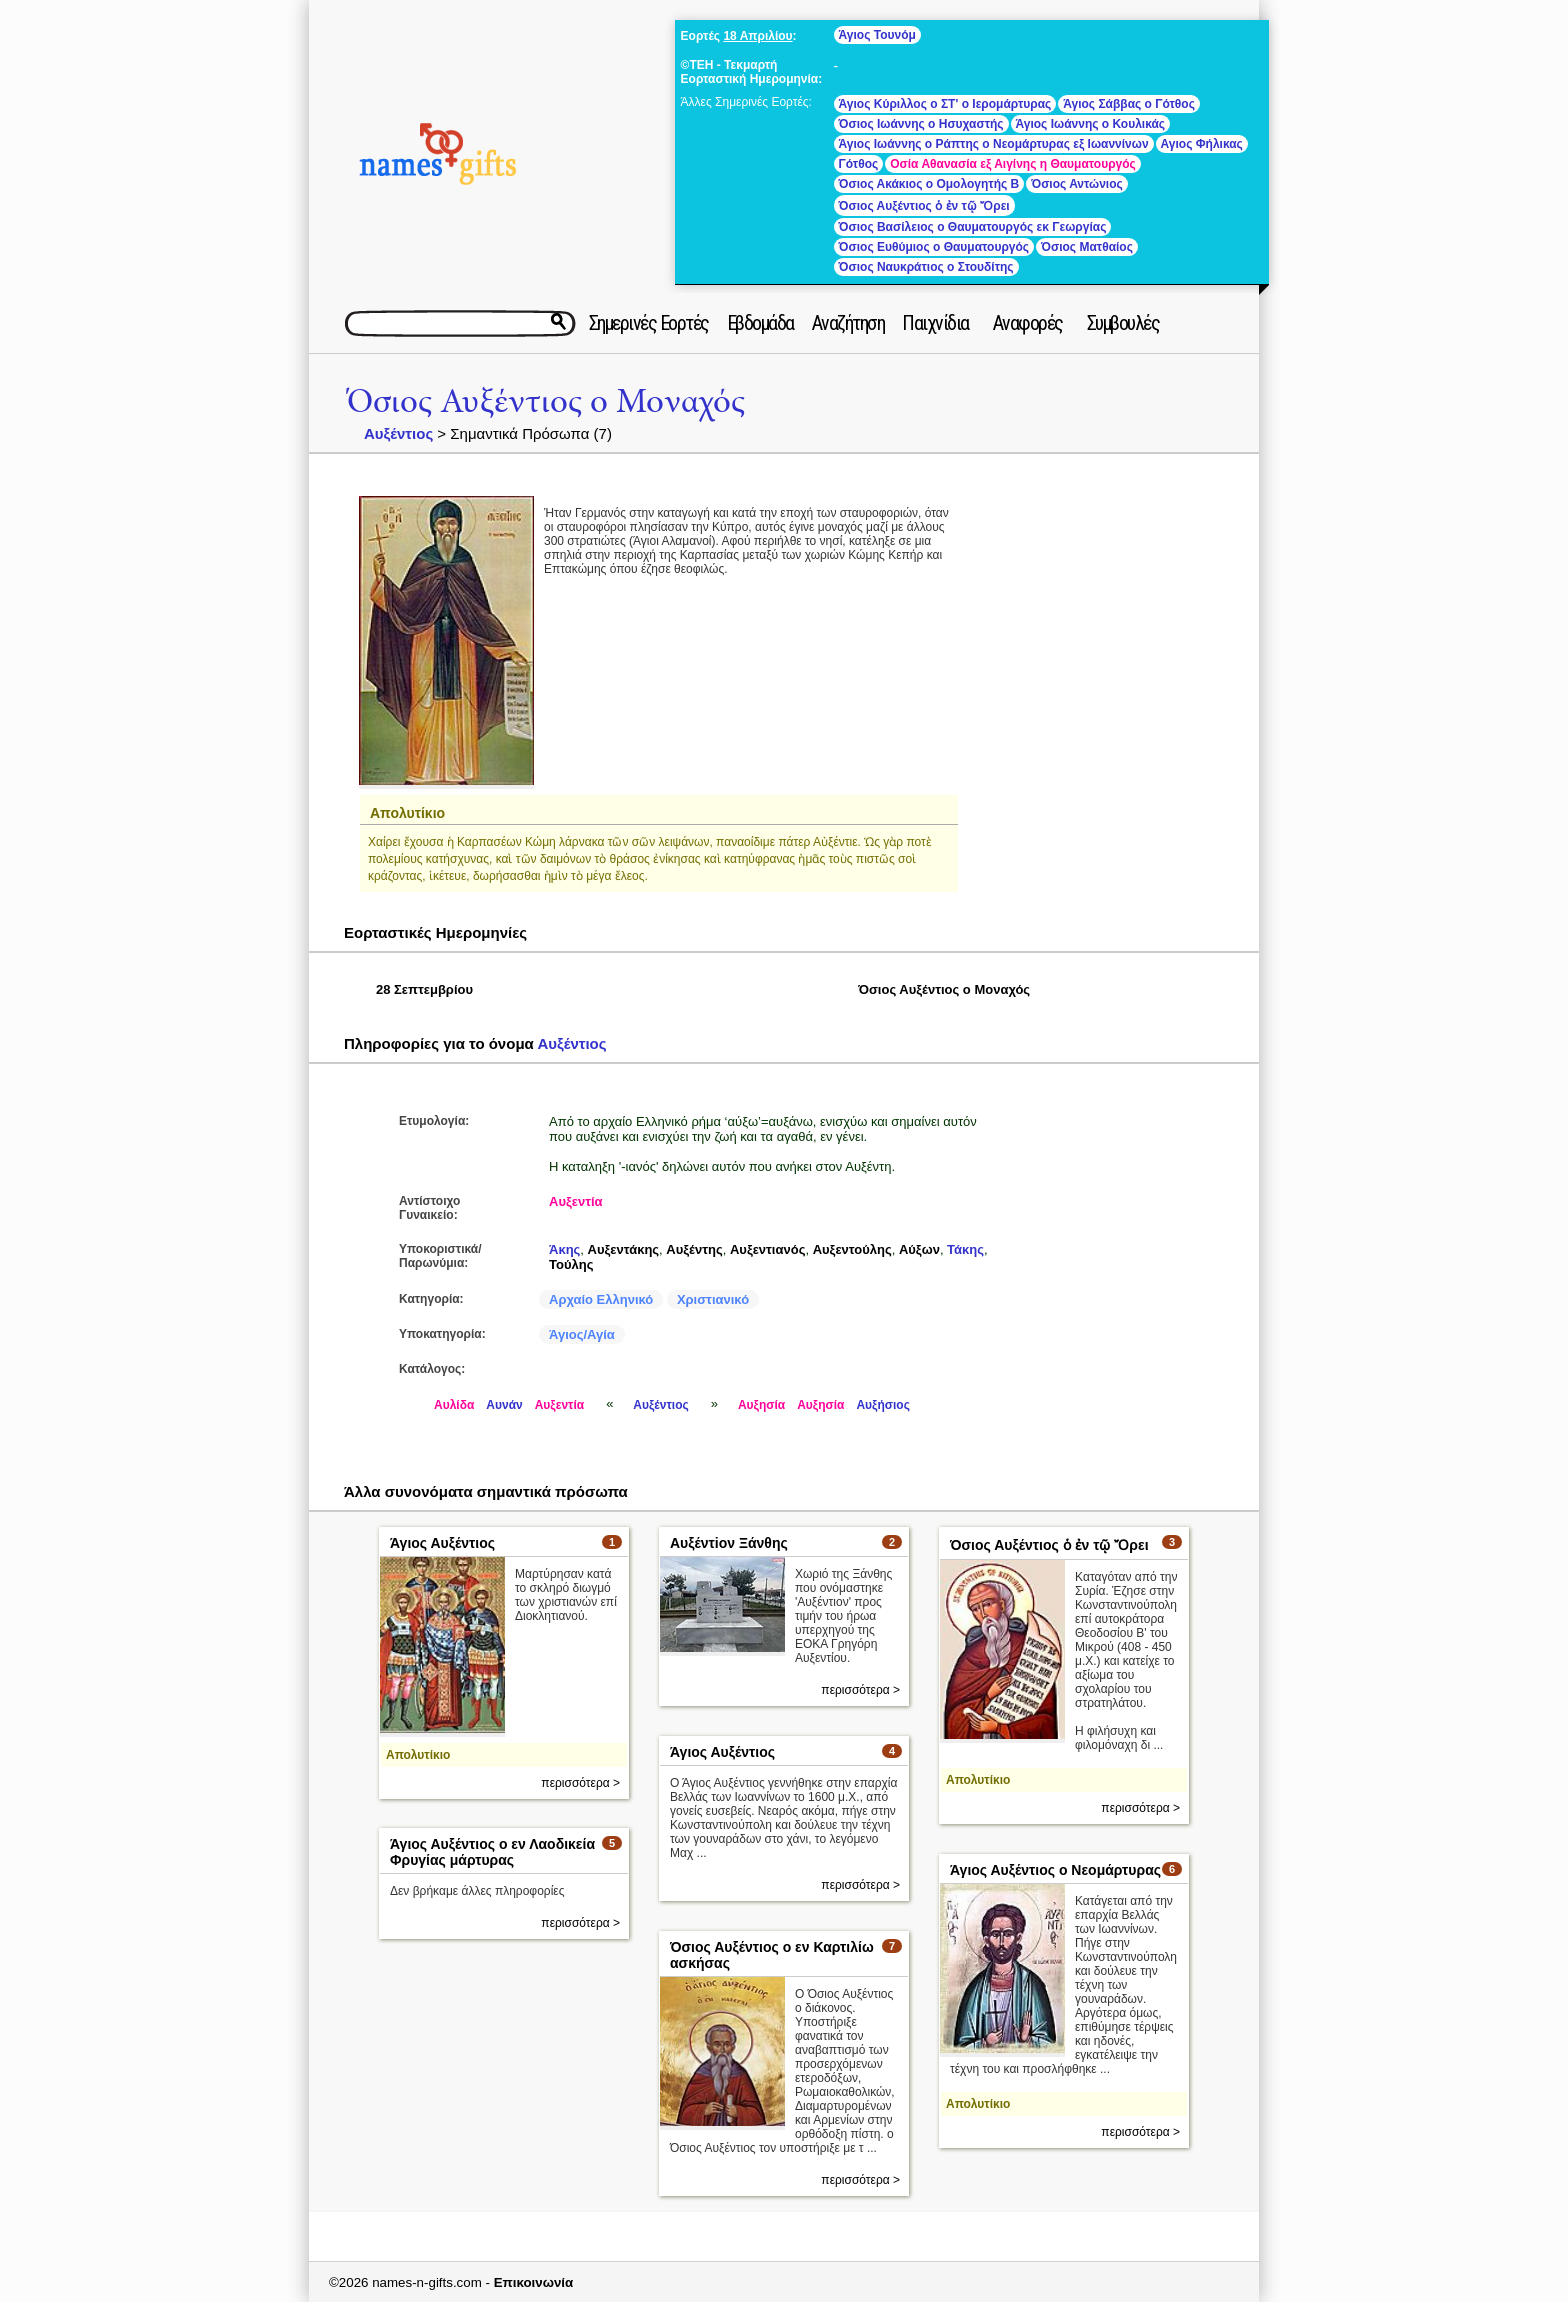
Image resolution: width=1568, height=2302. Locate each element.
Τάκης (965, 1249)
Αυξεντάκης (624, 1249)
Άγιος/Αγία (582, 1334)
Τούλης (571, 1264)
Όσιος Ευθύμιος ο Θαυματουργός (934, 247)
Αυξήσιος (882, 1405)
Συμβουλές (1123, 323)
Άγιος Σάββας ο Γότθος (1129, 104)
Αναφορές (1028, 323)
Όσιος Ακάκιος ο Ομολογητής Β (929, 184)
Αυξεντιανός (767, 1249)
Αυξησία (761, 1405)
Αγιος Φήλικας (1202, 144)
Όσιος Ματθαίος (1087, 247)
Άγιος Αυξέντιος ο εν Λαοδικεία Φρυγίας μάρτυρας (492, 1852)
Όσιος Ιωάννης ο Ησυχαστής (921, 124)
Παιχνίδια (935, 323)
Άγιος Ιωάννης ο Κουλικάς (1091, 124)
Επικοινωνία (534, 2282)
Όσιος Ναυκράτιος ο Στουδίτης (926, 267)
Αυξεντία (576, 1201)
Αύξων (919, 1249)
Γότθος (859, 164)
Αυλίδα (454, 1405)
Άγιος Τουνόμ (877, 35)
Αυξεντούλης (852, 1249)
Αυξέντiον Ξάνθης (729, 1543)
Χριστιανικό (713, 1299)
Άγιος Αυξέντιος (442, 1543)
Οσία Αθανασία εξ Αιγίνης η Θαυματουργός (1013, 164)
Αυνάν (504, 1405)
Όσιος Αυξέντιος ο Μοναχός (546, 401)
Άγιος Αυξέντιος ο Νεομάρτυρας (1055, 1870)
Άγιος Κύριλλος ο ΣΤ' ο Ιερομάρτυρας (945, 104)
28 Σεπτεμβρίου (424, 989)
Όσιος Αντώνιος (1077, 184)
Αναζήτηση (848, 323)
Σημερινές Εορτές (649, 323)
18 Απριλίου (757, 36)
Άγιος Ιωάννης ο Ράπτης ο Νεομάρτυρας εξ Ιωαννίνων (994, 144)
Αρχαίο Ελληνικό (601, 1299)
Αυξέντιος (398, 433)
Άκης (564, 1249)
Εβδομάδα (760, 323)
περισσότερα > (580, 1783)
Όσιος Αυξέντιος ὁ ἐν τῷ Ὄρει (924, 206)
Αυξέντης (694, 1249)
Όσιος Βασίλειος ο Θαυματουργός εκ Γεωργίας (973, 227)
